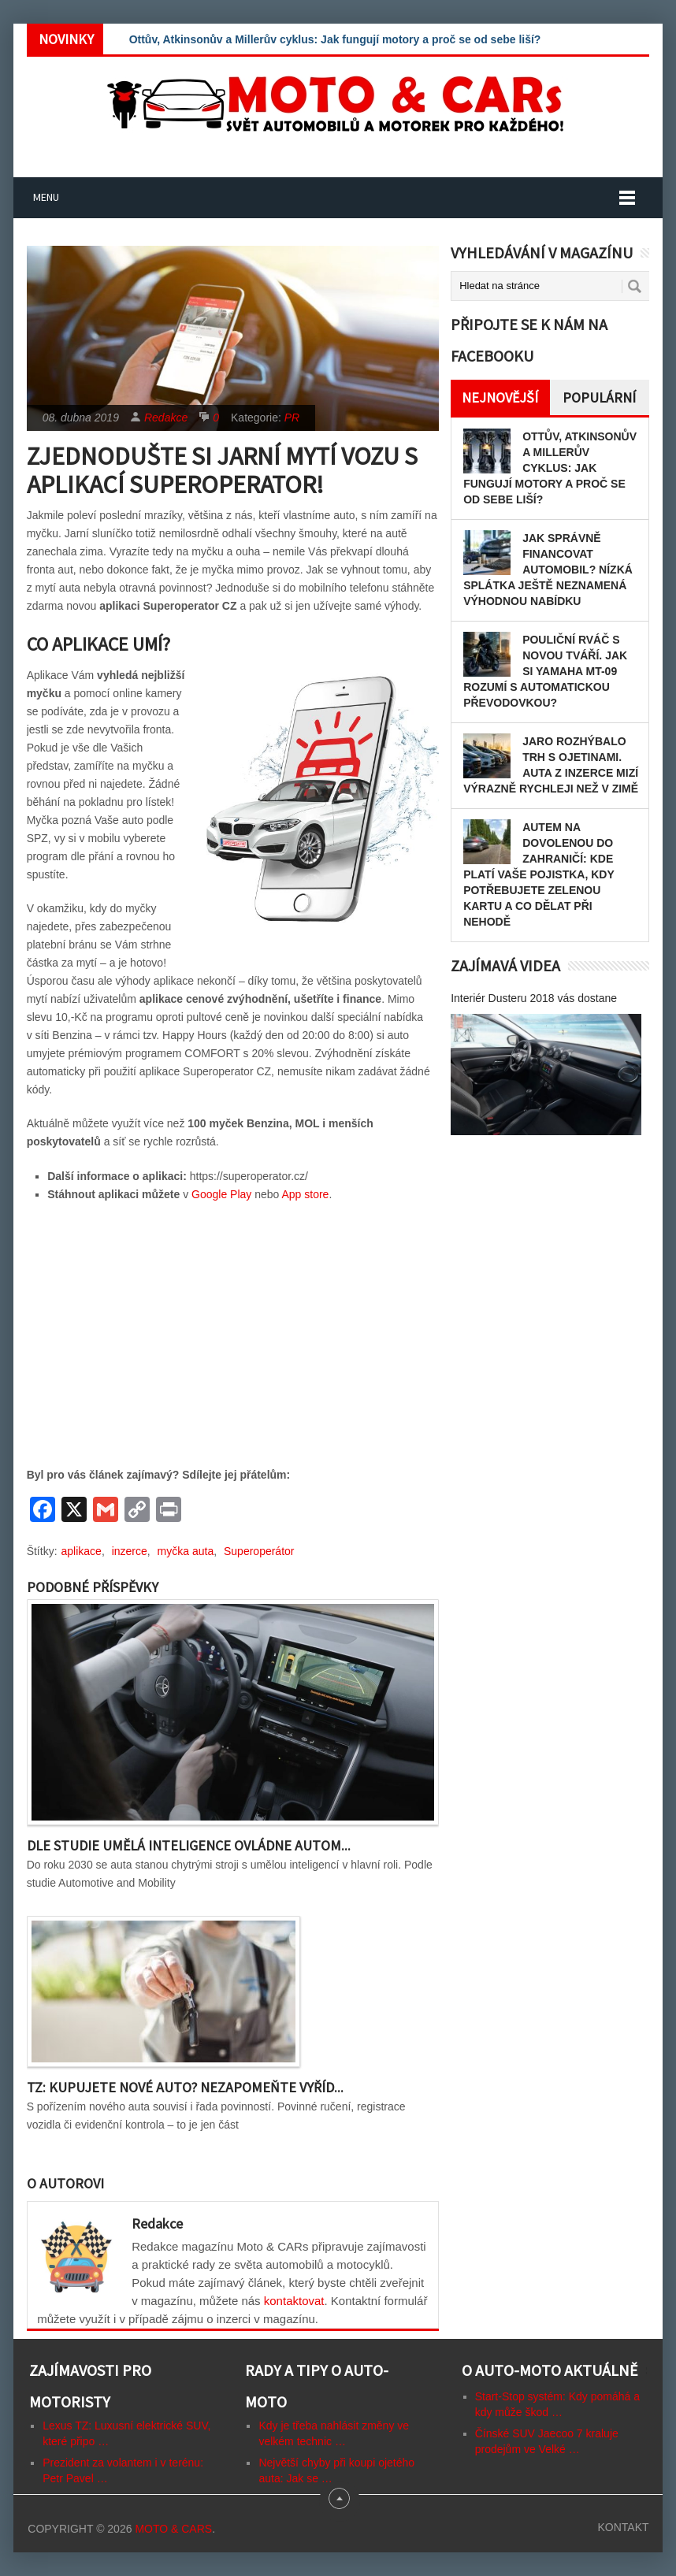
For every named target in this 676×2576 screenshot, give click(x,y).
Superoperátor (259, 1551)
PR (291, 417)
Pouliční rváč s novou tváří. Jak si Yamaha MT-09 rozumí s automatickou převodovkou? (545, 671)
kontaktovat (294, 2300)
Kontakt (622, 2527)
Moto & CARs (173, 2528)
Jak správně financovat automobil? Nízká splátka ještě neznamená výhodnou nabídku (548, 569)
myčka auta (186, 1551)
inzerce (129, 1551)
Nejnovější (500, 397)
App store (305, 1194)
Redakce (166, 417)
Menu (46, 197)
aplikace (81, 1551)
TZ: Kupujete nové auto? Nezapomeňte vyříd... (185, 2087)
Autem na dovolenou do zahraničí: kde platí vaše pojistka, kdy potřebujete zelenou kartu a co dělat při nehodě (538, 874)
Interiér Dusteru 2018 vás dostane (534, 998)
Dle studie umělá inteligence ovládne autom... (189, 1845)
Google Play (221, 1194)
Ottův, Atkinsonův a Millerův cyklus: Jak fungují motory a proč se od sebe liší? (335, 39)
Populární (599, 397)
